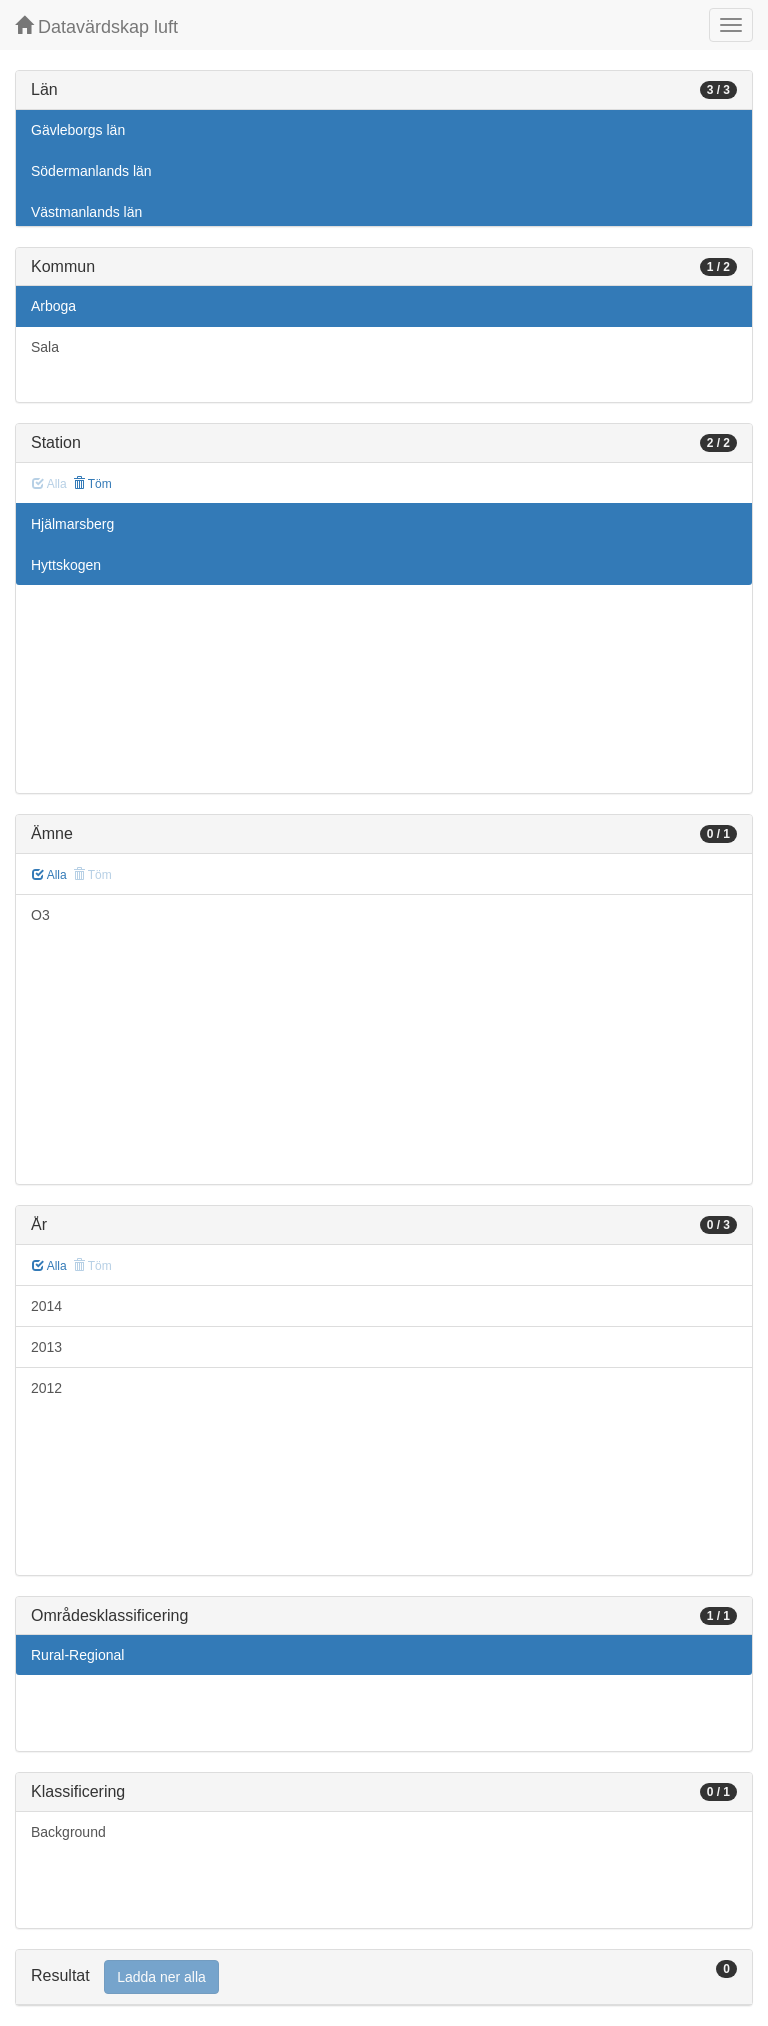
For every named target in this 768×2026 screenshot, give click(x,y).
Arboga (53, 306)
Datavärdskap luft (96, 26)
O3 (40, 915)
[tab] (384, 1977)
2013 (46, 1347)
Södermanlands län (91, 171)
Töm (92, 484)
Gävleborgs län (78, 130)
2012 (46, 1388)
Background (68, 1832)
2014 (46, 1306)
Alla (49, 875)
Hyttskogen (66, 565)
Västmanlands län (86, 212)
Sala (45, 347)
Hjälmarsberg (72, 524)
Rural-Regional (77, 1655)
